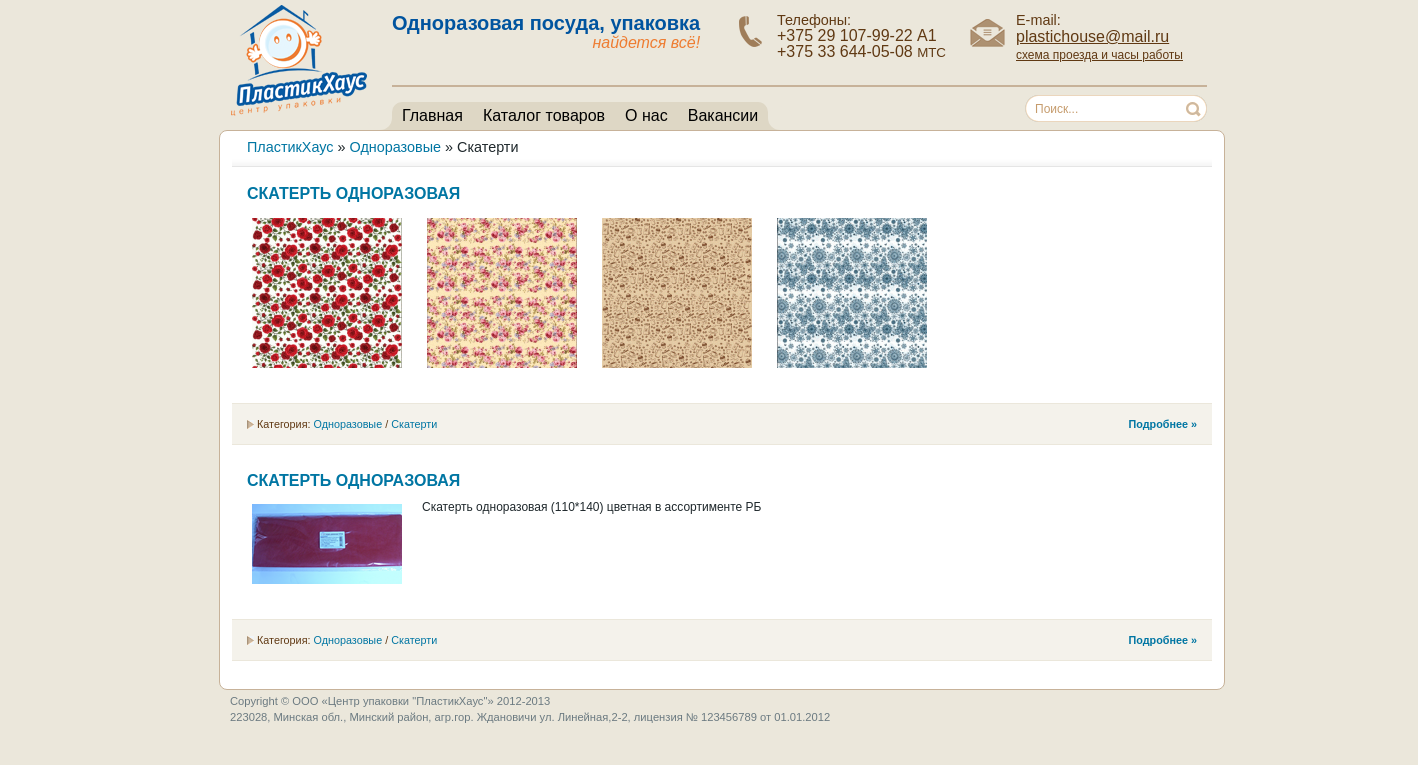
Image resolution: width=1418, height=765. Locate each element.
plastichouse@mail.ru (1092, 36)
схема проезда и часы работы (1099, 55)
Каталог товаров (544, 115)
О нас (646, 115)
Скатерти (414, 424)
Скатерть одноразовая (353, 193)
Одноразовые (347, 424)
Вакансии (723, 115)
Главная (432, 115)
